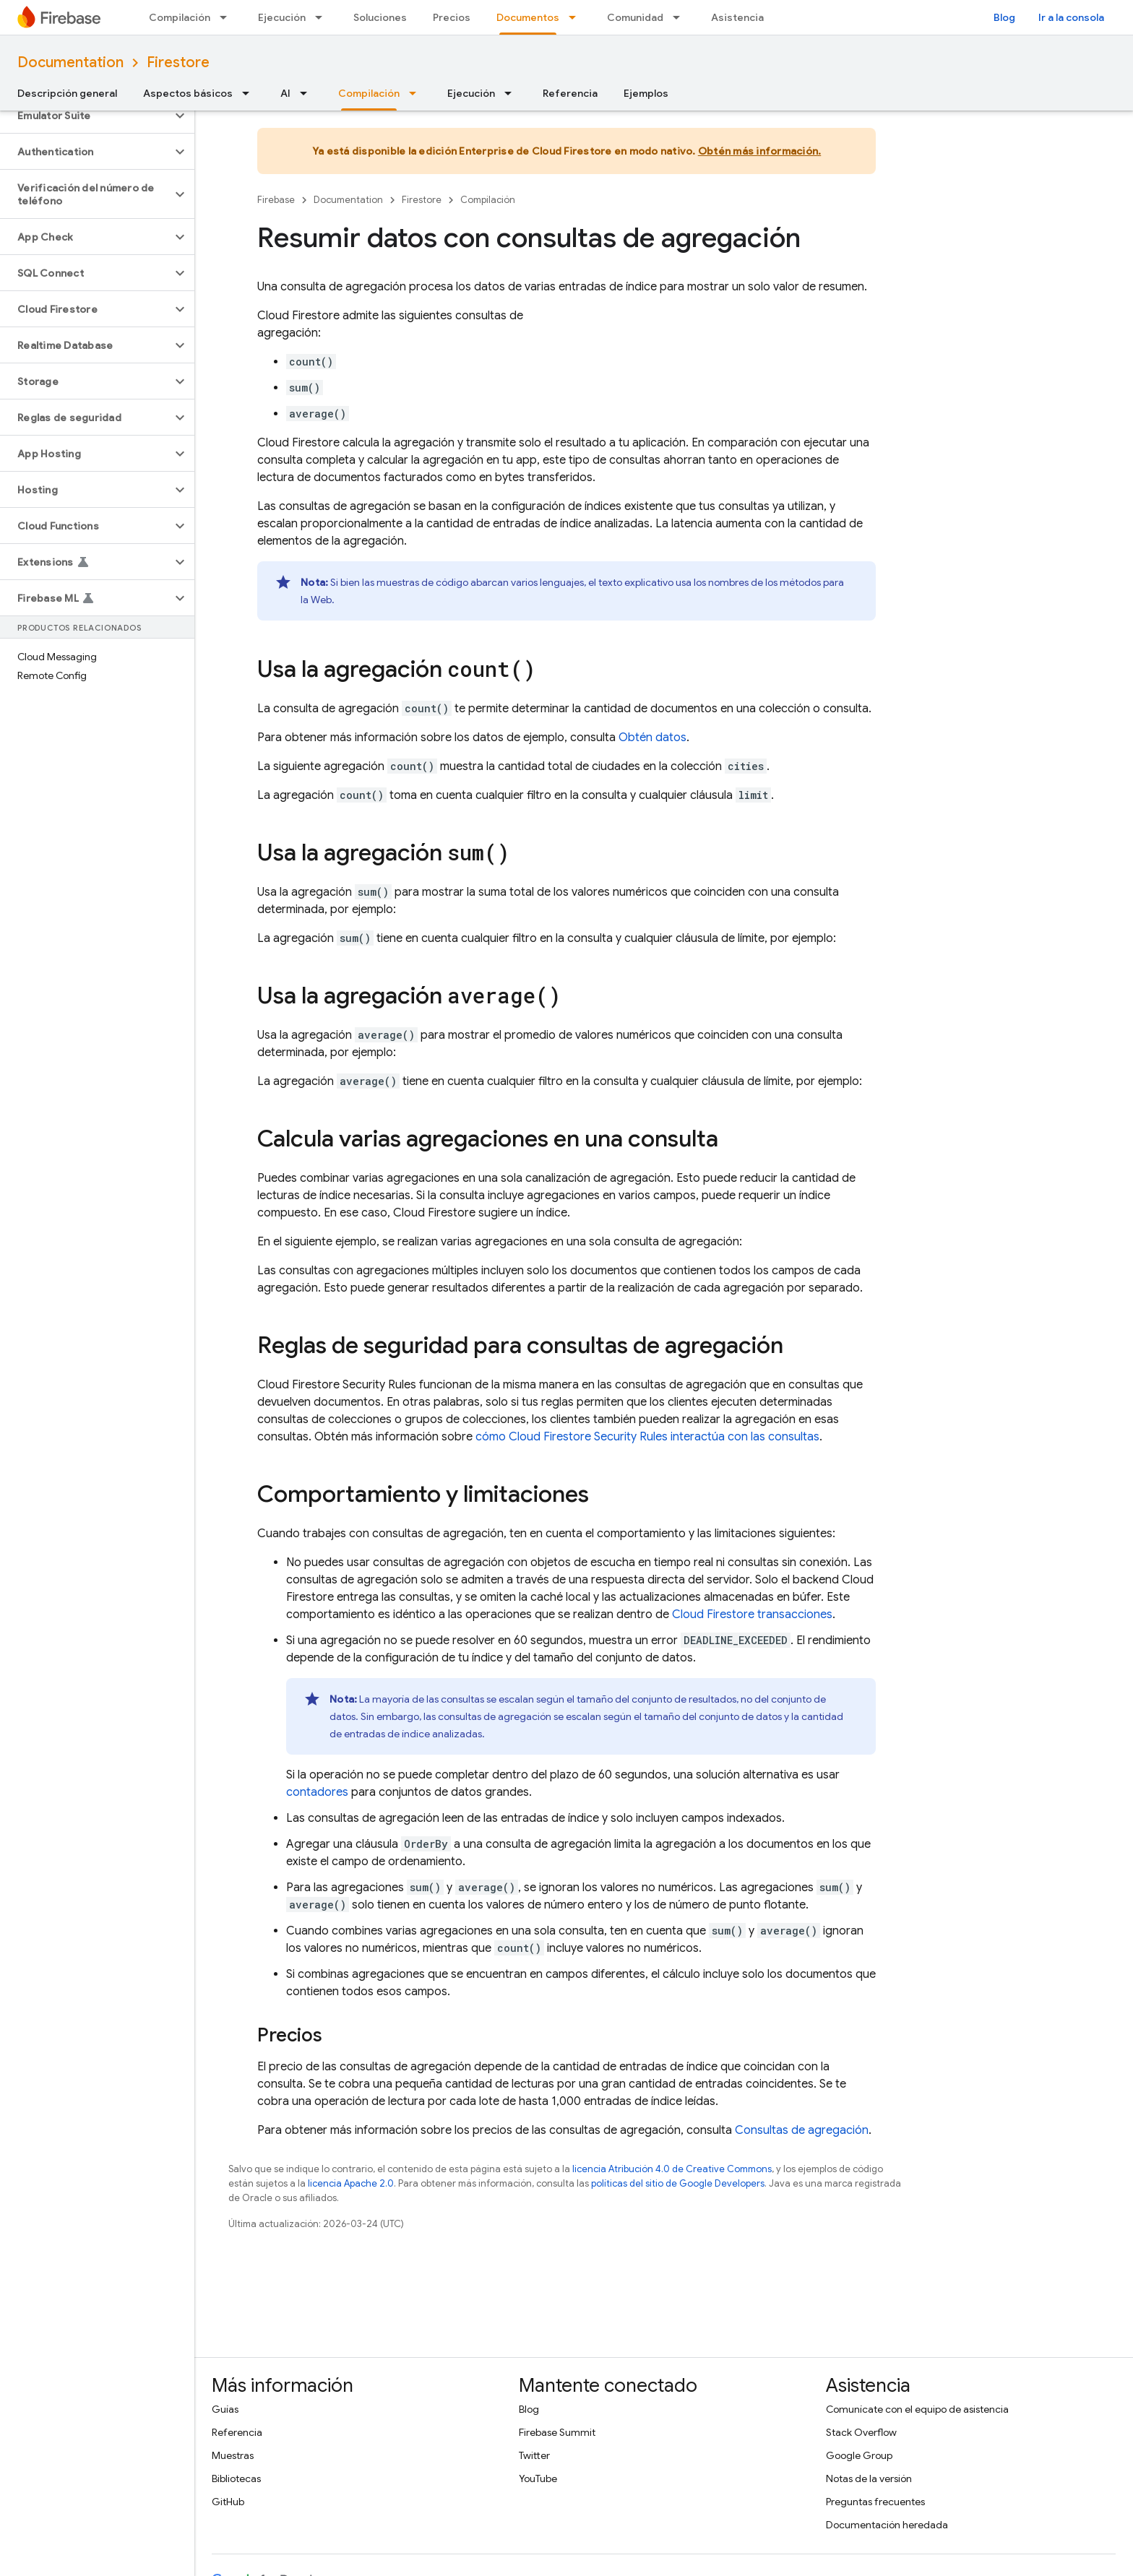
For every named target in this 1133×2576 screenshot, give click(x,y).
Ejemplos (646, 93)
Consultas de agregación (802, 2130)
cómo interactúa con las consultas (647, 1437)
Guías (225, 2409)
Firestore (178, 62)
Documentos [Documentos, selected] (527, 17)
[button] (85, 115)
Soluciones (380, 17)
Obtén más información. (760, 150)
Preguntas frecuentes (875, 2501)
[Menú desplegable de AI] (307, 93)
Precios (451, 17)
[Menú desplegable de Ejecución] (323, 17)
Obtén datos (652, 737)
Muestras (233, 2455)
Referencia (570, 93)
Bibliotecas (236, 2478)
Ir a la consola (1071, 17)
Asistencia (737, 17)
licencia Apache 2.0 (351, 2183)
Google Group (859, 2455)
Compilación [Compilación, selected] (369, 93)
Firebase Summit (557, 2432)
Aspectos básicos (188, 93)
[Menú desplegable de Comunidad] (680, 17)
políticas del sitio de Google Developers (677, 2183)
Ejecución (282, 17)
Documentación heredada (887, 2524)
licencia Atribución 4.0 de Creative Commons (672, 2169)
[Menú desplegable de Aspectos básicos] (250, 93)
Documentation (70, 62)
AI (285, 93)
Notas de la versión (869, 2478)
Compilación (179, 17)
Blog (1004, 17)
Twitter (534, 2455)
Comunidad (635, 17)
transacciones (752, 1614)
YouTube (538, 2478)
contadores (317, 1792)
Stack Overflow (861, 2432)
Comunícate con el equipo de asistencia (917, 2409)
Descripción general (67, 93)
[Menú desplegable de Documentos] (576, 17)
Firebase (276, 200)
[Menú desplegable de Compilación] (227, 17)
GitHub (228, 2501)
